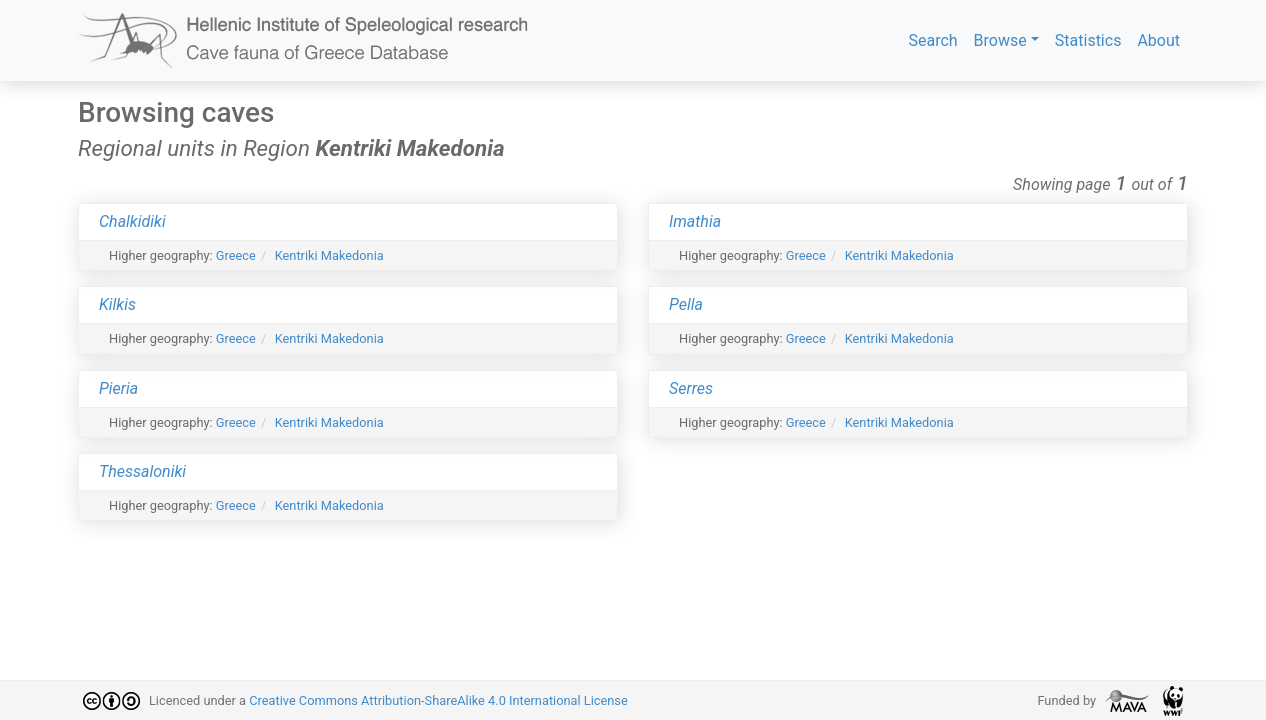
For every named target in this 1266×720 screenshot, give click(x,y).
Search (932, 40)
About (1158, 40)
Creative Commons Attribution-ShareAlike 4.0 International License (438, 700)
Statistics (1088, 40)
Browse (1000, 40)
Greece (236, 255)
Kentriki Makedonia (329, 255)
